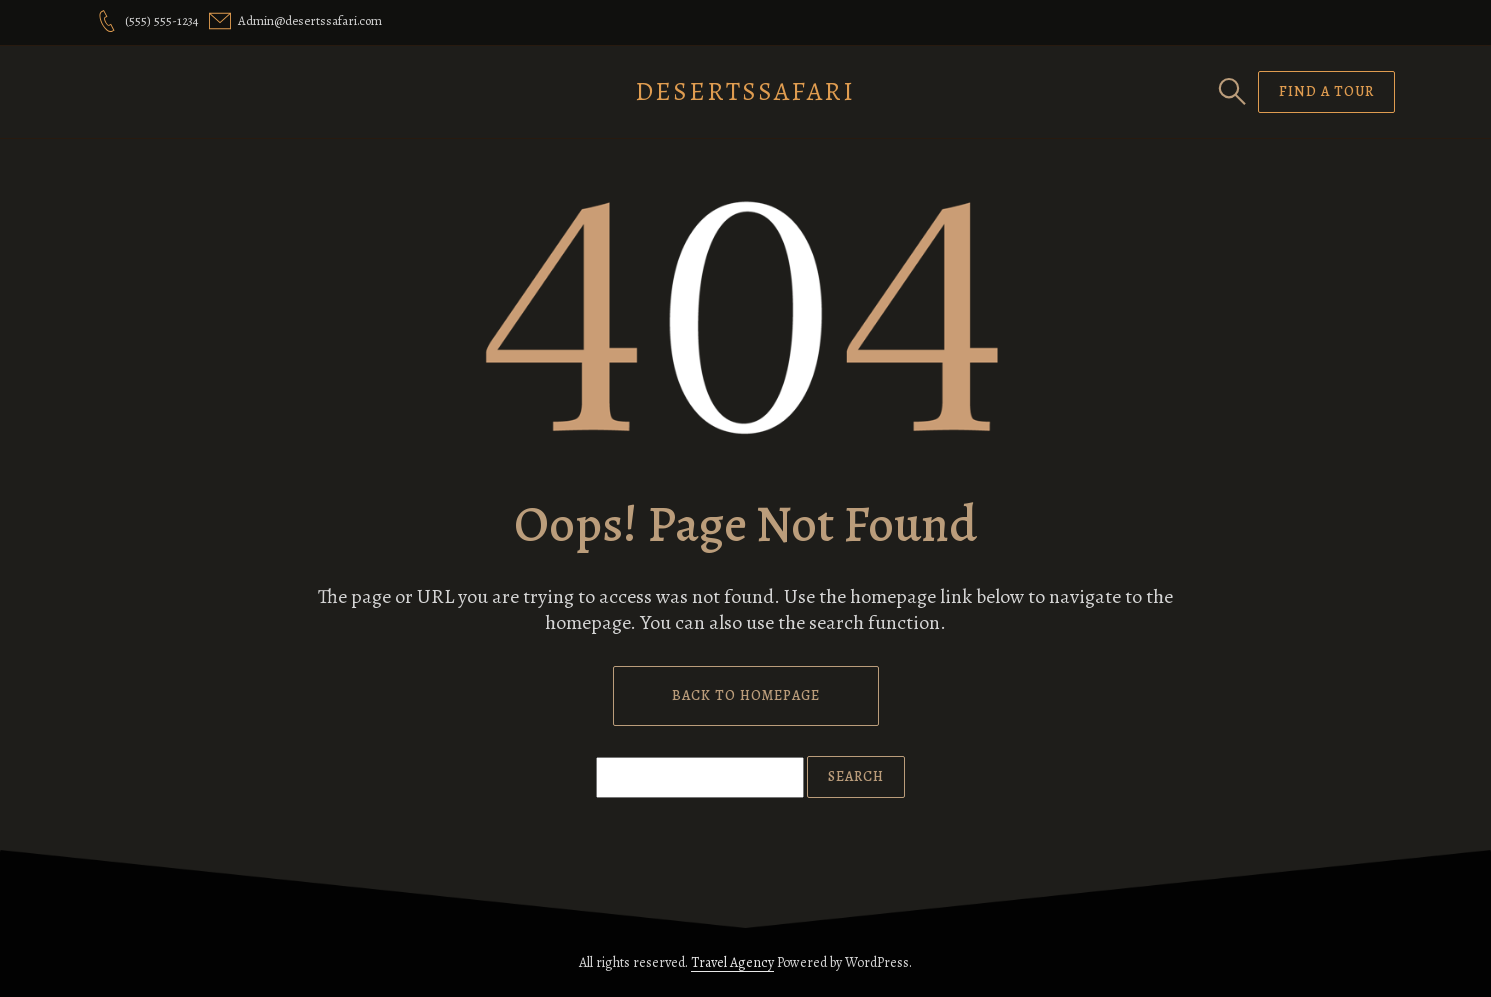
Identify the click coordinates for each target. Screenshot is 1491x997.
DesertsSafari (745, 91)
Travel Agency (732, 962)
